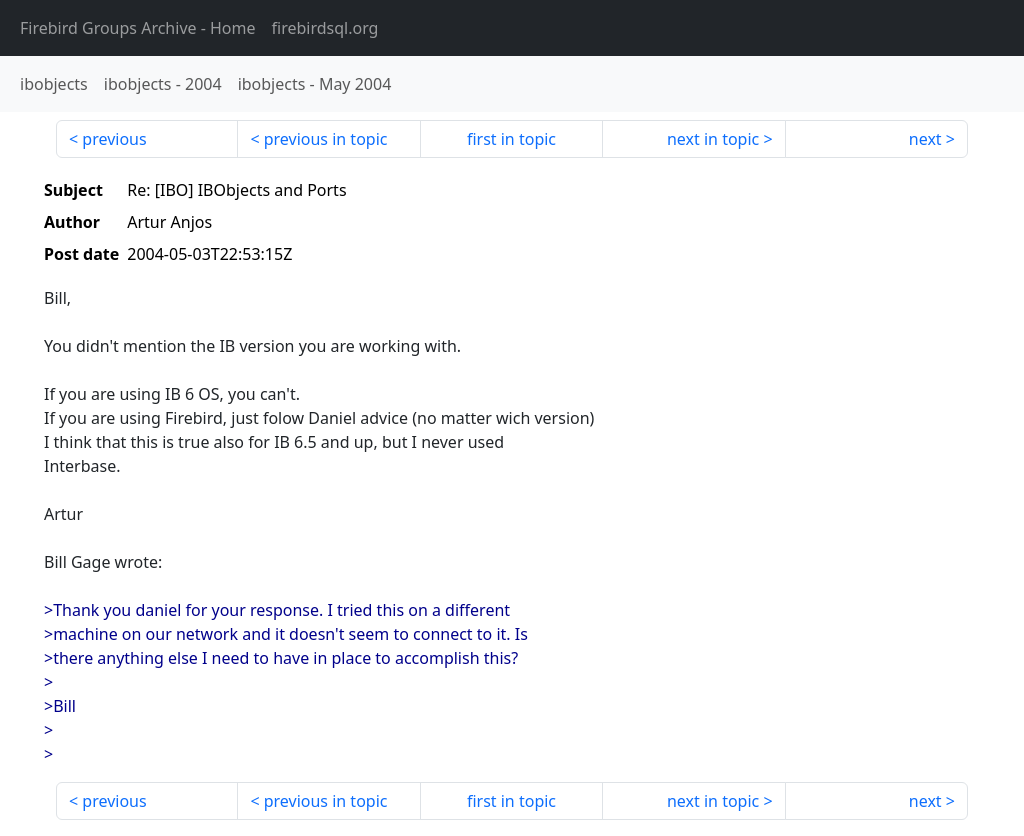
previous (114, 139)
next (925, 139)
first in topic (511, 139)
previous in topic (326, 139)
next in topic (713, 139)
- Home (138, 28)
